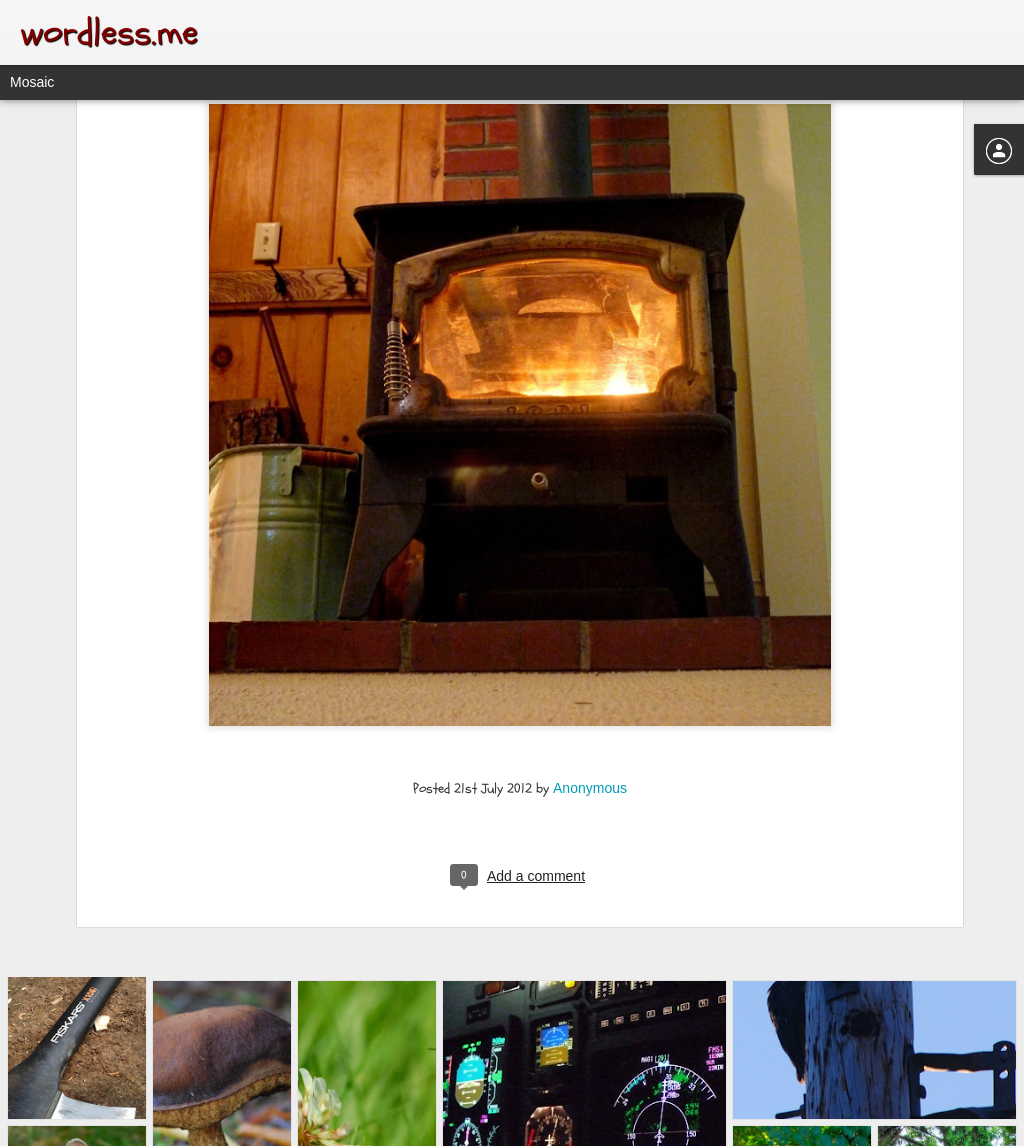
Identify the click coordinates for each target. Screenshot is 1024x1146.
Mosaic (32, 82)
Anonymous (590, 678)
